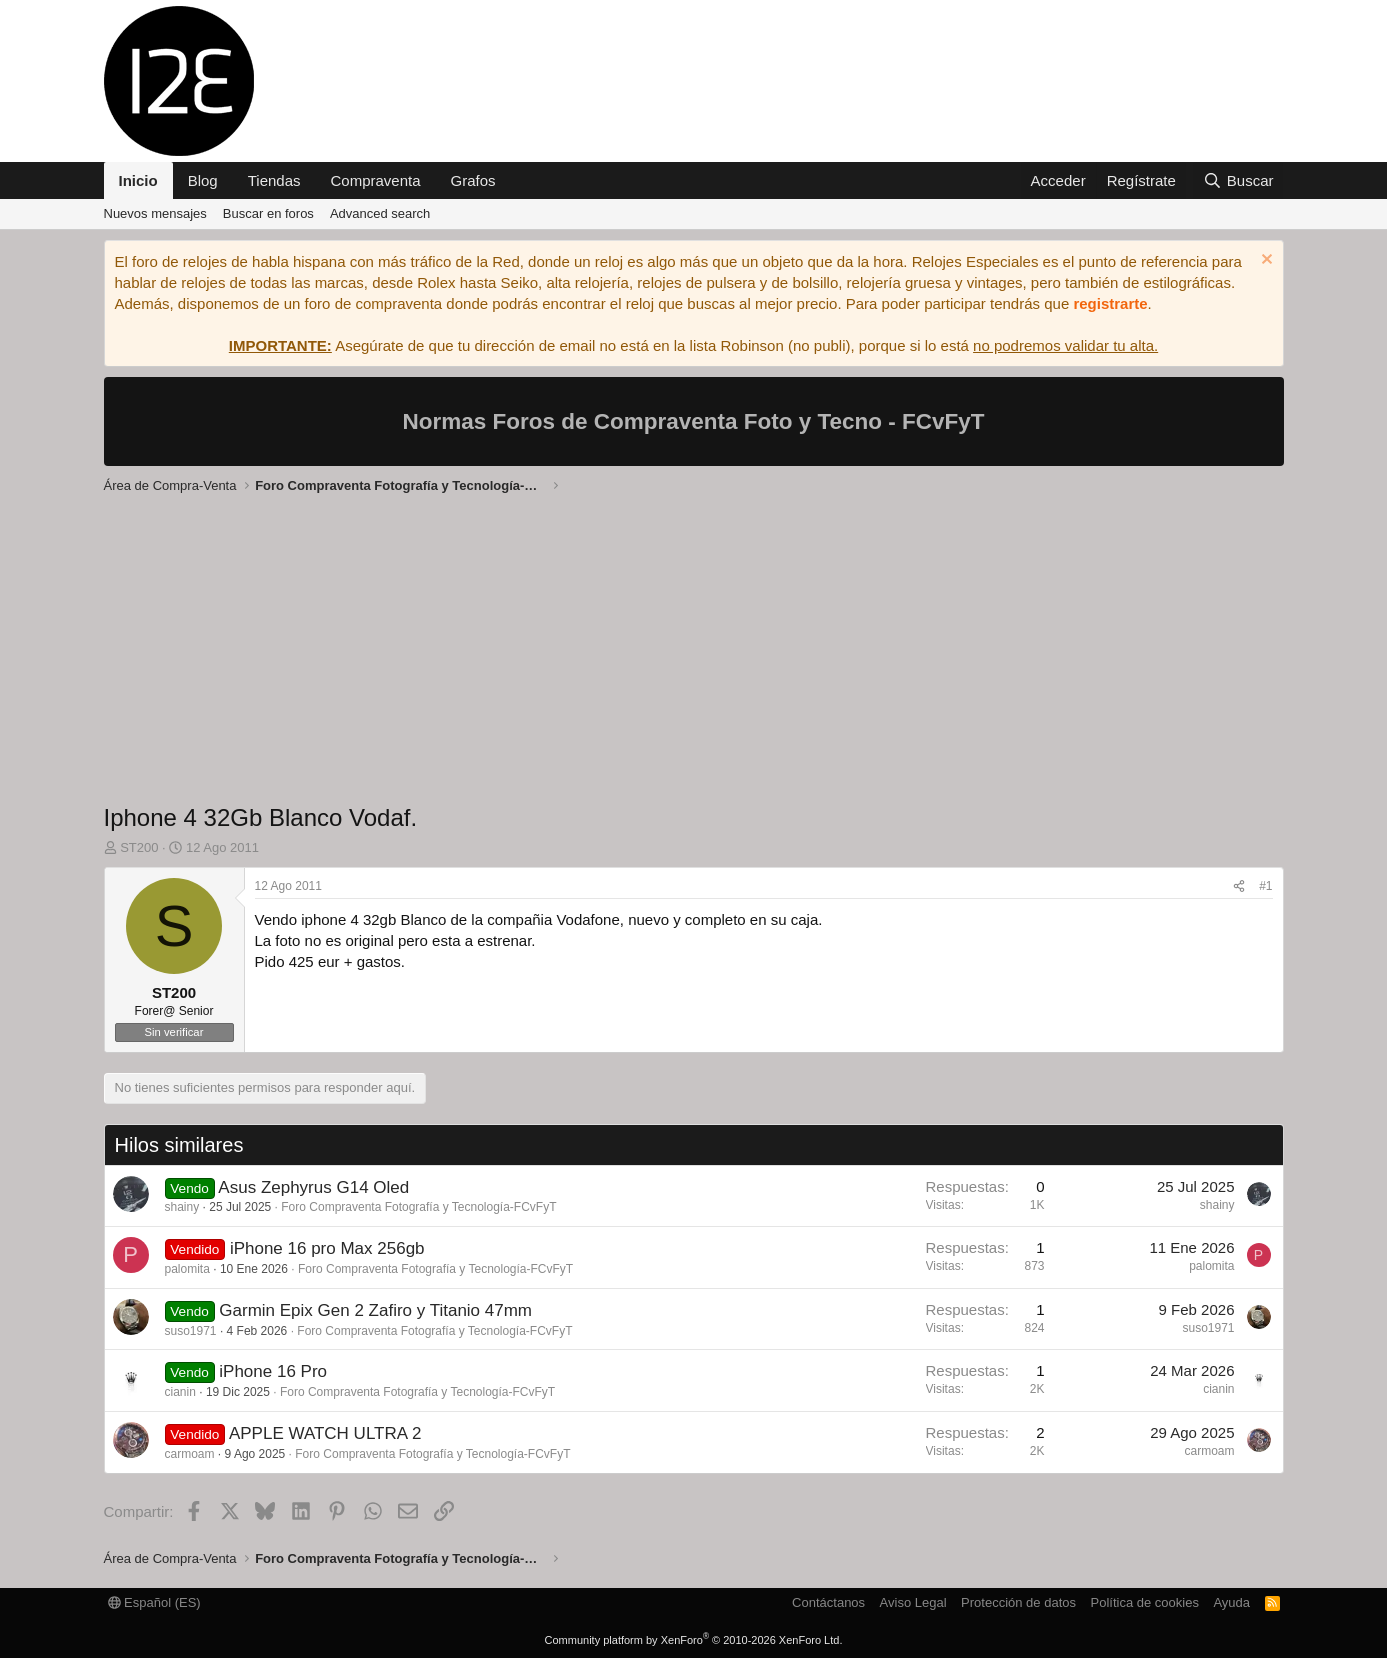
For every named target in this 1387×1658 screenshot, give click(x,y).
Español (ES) (154, 1602)
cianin (180, 1392)
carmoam (190, 1454)
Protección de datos (1018, 1602)
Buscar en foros (268, 213)
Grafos (473, 180)
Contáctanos (828, 1602)
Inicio (138, 180)
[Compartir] (1239, 886)
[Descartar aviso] (1264, 261)
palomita (187, 1269)
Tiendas (274, 180)
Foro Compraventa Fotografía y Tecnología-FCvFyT (418, 1207)
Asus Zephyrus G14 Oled (313, 1187)
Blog (203, 180)
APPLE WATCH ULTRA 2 (325, 1433)
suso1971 (191, 1331)
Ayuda (1231, 1602)
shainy (182, 1207)
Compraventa (376, 180)
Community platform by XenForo (694, 1640)
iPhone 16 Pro (273, 1371)
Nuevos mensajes (155, 213)
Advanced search (380, 213)
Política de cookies (1144, 1602)
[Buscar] (1238, 180)
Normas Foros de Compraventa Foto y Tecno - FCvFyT (693, 421)
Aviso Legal (913, 1602)
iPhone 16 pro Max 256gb (327, 1248)
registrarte (1110, 303)
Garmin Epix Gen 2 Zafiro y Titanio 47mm (375, 1310)
